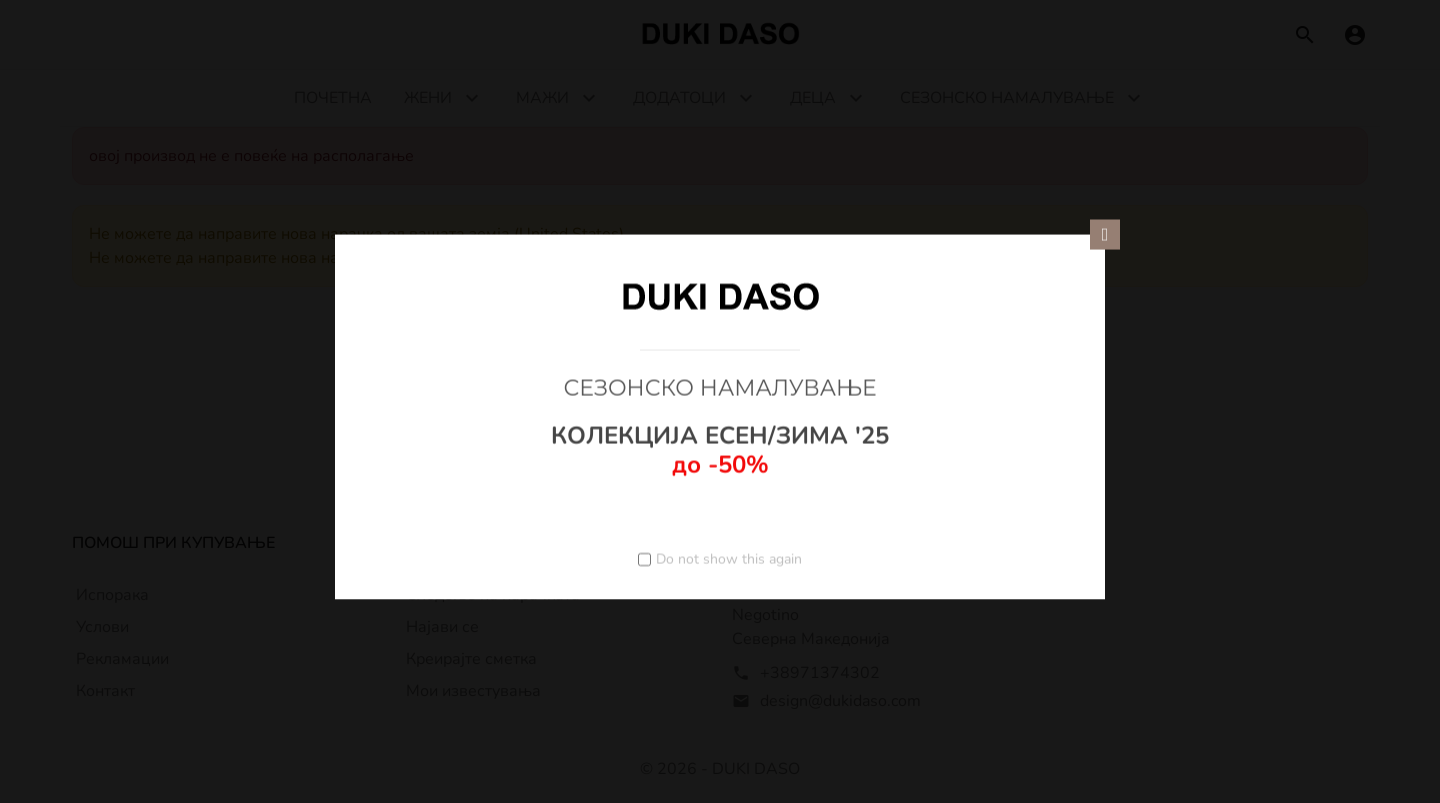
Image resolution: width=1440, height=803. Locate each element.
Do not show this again (729, 558)
